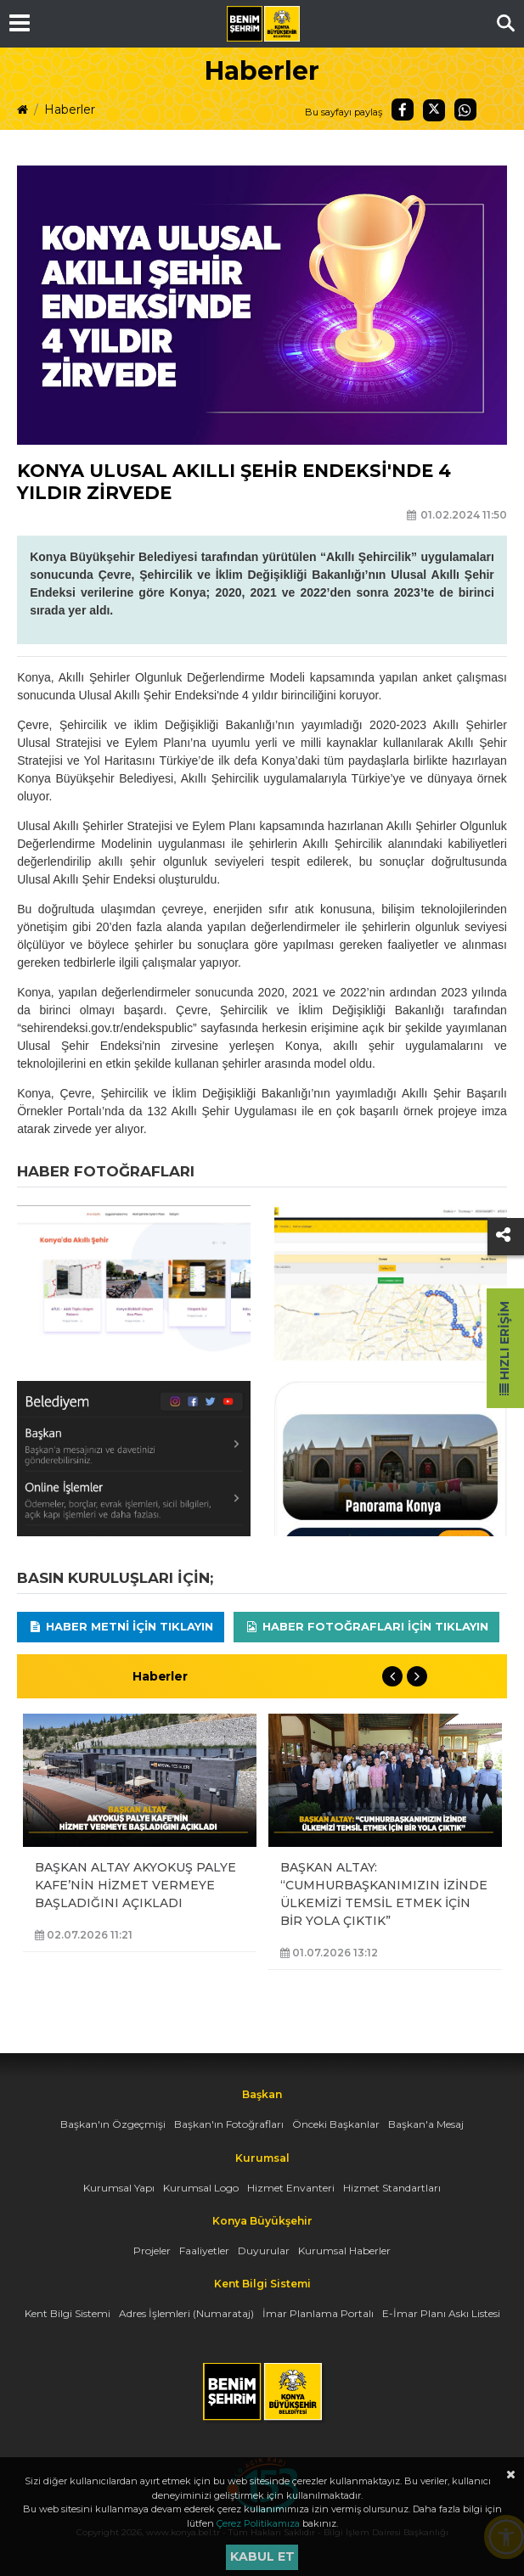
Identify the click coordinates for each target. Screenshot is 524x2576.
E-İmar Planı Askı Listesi (441, 2313)
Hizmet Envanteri (291, 2187)
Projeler (152, 2250)
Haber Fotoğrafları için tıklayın (366, 1626)
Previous (392, 1676)
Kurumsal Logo (201, 2187)
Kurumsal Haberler (344, 2250)
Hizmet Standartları (392, 2187)
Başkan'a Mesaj (426, 2124)
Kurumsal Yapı (119, 2187)
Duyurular (264, 2250)
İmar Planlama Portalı (318, 2313)
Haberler (69, 109)
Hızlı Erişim (504, 1348)
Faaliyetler (204, 2250)
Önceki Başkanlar (336, 2124)
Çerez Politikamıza (258, 2523)
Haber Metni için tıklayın (120, 1626)
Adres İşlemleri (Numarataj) (186, 2313)
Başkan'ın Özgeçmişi (113, 2124)
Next (417, 1676)
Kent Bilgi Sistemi (67, 2313)
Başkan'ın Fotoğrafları (229, 2124)
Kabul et (262, 2556)
